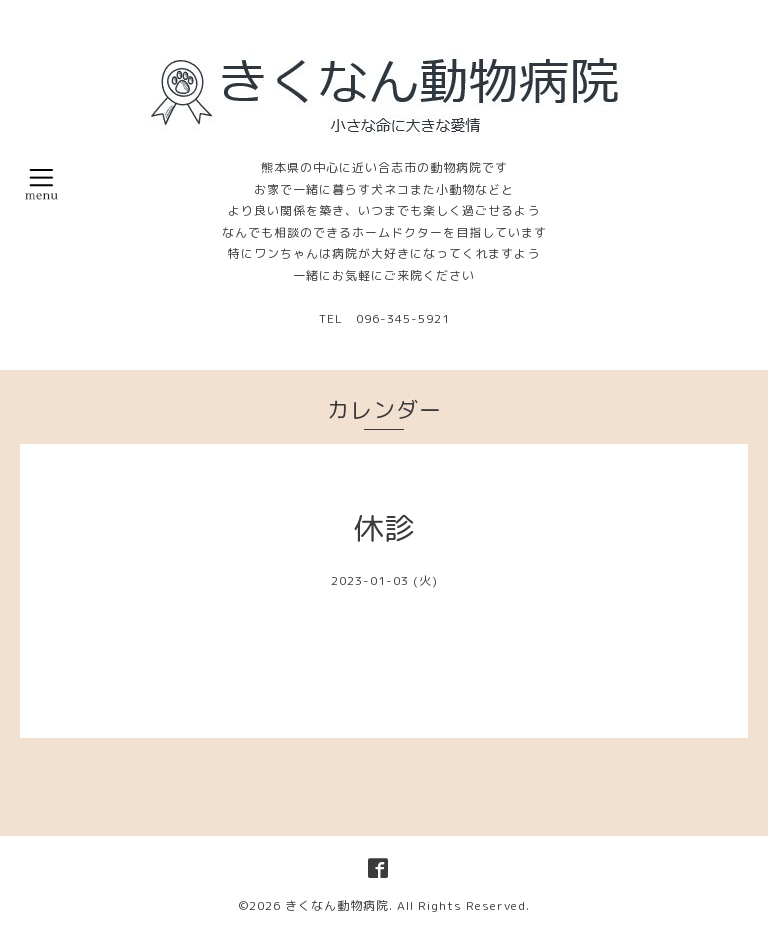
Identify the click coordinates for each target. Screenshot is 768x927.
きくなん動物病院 (337, 905)
